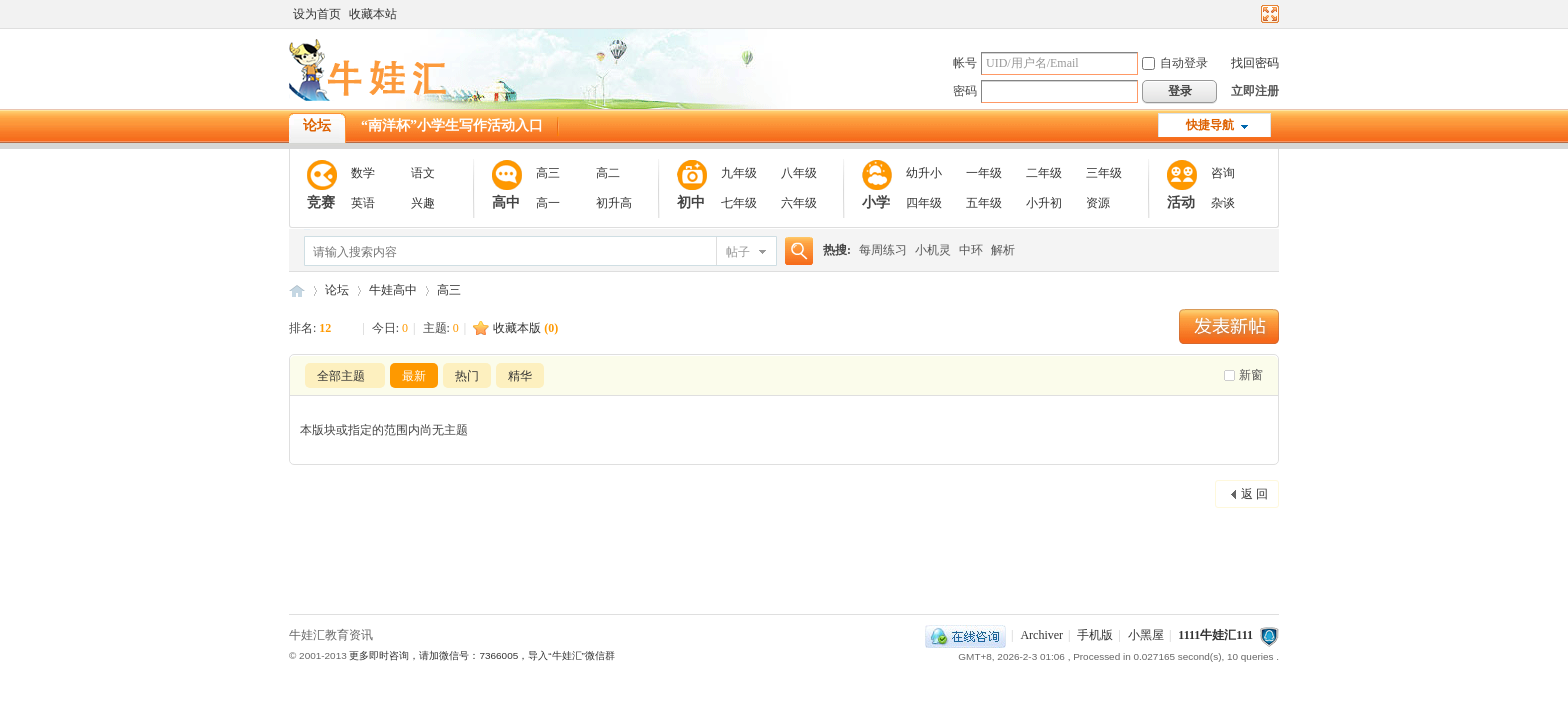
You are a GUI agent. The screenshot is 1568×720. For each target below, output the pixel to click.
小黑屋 (1146, 635)
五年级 (984, 203)
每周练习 (883, 250)
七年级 (739, 203)
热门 (467, 376)
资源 (1098, 203)
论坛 (317, 125)
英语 (363, 203)
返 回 (1254, 494)
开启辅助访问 (1251, 14)
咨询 (1223, 173)
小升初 (1044, 203)
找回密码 (1255, 63)
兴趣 (423, 203)
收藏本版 (525, 328)
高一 (548, 203)
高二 (608, 173)
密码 (965, 91)
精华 (520, 376)
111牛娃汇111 (297, 290)
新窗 (1251, 375)
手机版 (1095, 635)
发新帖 (1229, 326)
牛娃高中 (393, 290)
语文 (423, 173)
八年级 (799, 173)
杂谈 (1223, 203)
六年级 (799, 203)
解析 (1003, 250)
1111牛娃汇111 (1215, 635)
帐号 (965, 63)
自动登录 (1175, 63)
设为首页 (317, 14)
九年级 (739, 173)
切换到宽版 (1267, 14)
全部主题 (341, 376)
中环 (971, 250)
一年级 (984, 173)
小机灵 (933, 250)
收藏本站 (373, 14)
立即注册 (1255, 91)
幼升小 (924, 173)
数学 (363, 173)
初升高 (614, 203)
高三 (548, 173)
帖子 (738, 252)
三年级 (1104, 173)
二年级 (1044, 173)
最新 (414, 376)
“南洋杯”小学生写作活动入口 (452, 125)
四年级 (924, 203)
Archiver (1041, 635)
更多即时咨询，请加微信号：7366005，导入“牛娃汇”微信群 (481, 655)
